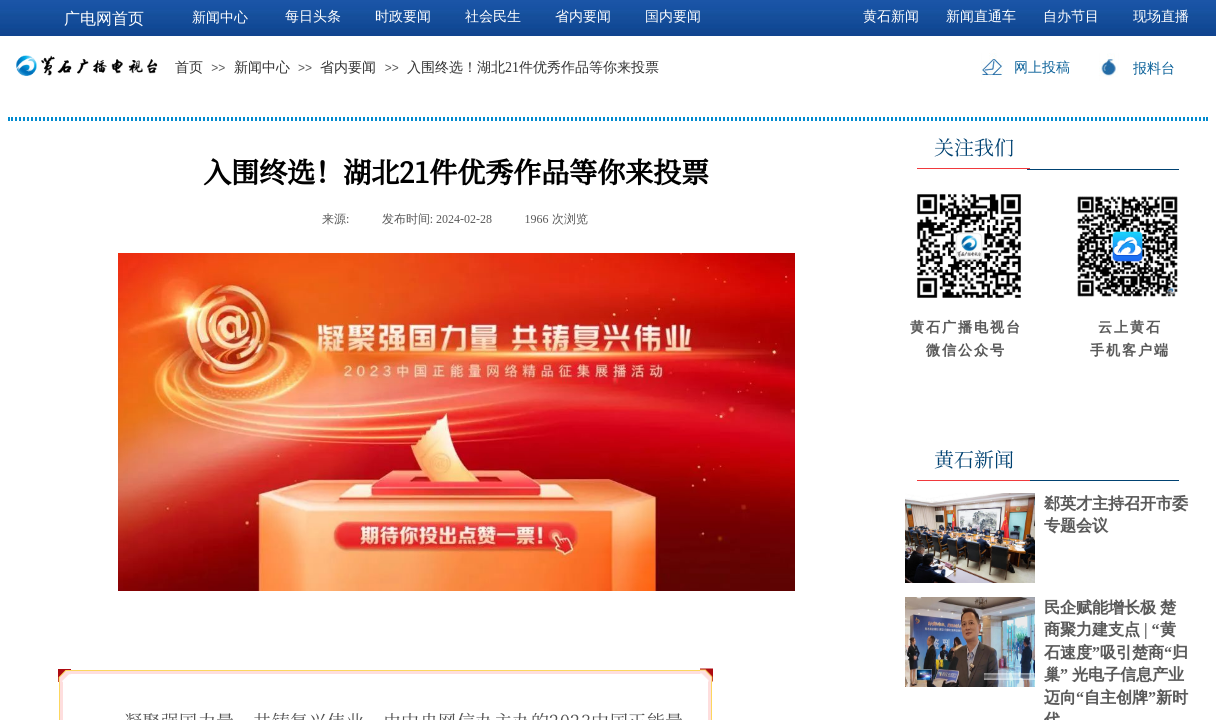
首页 (189, 67)
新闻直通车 (981, 16)
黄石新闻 (891, 16)
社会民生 (493, 16)
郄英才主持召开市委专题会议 (1116, 514)
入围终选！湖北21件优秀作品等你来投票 (533, 67)
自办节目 (1071, 16)
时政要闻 (403, 16)
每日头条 (313, 16)
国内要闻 (673, 16)
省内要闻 (348, 67)
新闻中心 (262, 67)
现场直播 (1161, 16)
